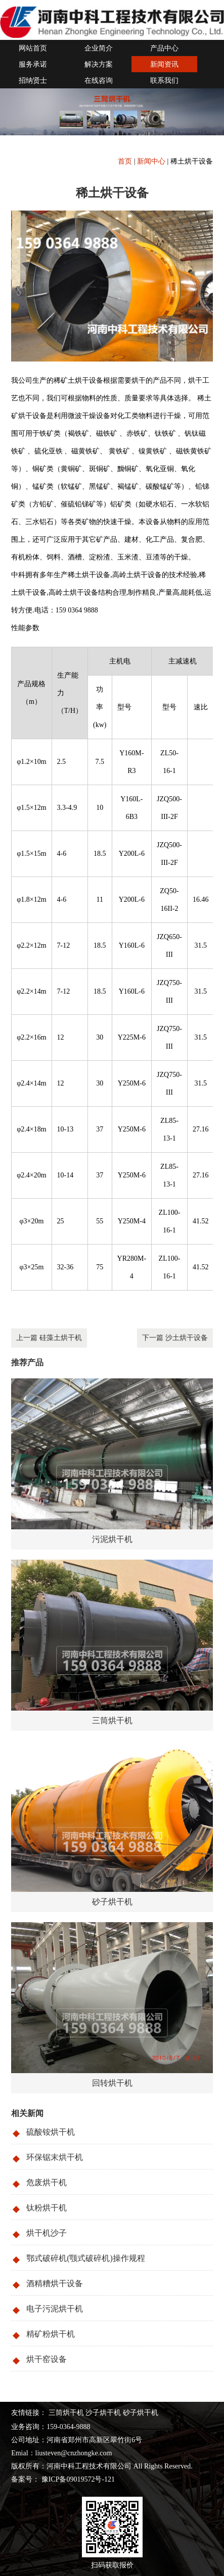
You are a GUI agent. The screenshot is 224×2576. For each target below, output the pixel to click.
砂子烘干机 (140, 2412)
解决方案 (98, 64)
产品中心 (164, 48)
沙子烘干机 (103, 2412)
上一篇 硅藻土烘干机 (49, 1338)
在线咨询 (98, 80)
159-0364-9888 (68, 2427)
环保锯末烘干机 (54, 2157)
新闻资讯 (164, 64)
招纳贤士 (33, 80)
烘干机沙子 (46, 2233)
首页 (125, 161)
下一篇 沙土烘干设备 (175, 1338)
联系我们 (164, 80)
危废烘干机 (46, 2182)
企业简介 (98, 48)
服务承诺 (33, 64)
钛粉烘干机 (46, 2207)
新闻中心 (151, 161)
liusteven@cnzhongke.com (73, 2453)
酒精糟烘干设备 (54, 2283)
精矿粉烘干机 (50, 2334)
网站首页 (33, 48)
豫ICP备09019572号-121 (77, 2479)
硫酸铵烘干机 (50, 2132)
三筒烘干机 (66, 2412)
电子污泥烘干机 (54, 2308)
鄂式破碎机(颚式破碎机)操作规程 (85, 2258)
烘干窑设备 (46, 2359)
